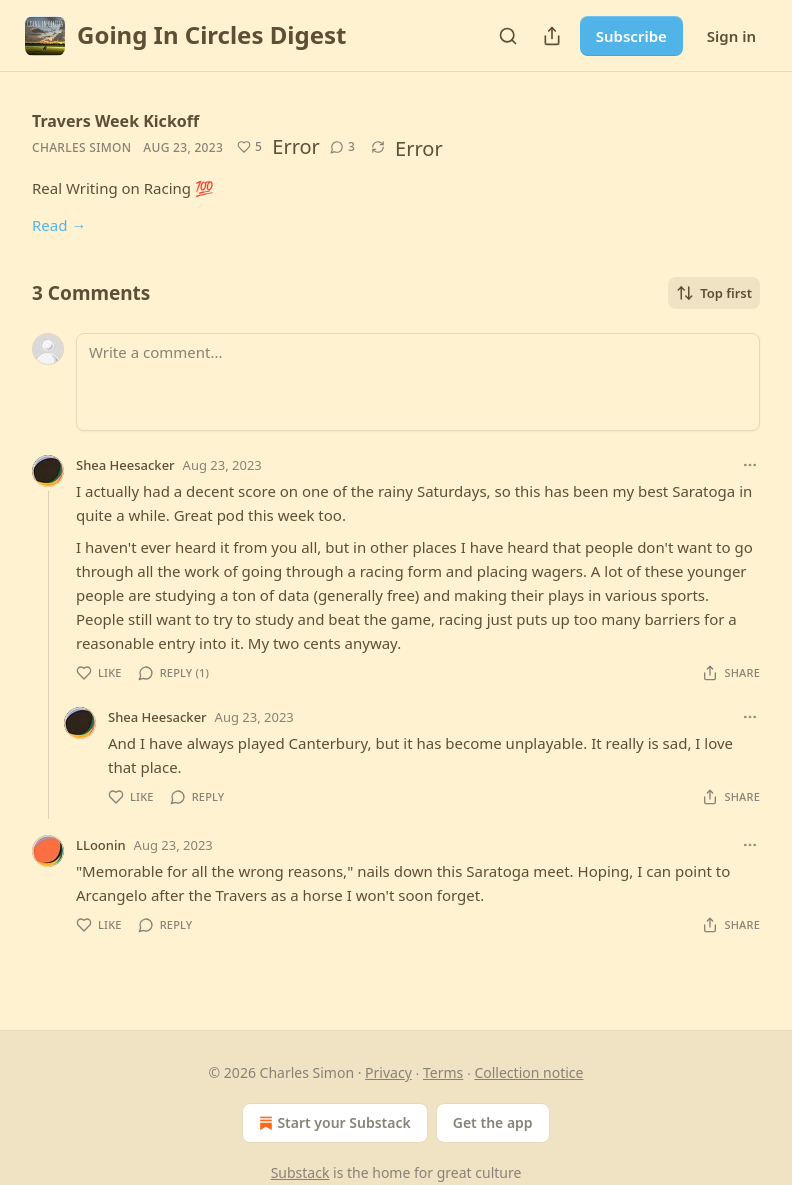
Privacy (388, 1072)
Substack (300, 1172)
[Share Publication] (552, 36)
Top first (714, 293)
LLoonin (101, 845)
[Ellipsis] (750, 465)
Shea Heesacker (125, 465)
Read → (59, 225)
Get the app (493, 1122)
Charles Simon (81, 147)
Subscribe (631, 36)
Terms (443, 1072)
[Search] (508, 36)
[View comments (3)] (342, 147)
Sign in (731, 36)
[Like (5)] (249, 147)
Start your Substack (332, 1123)
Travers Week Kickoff (115, 121)
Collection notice (528, 1072)
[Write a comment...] (418, 382)
